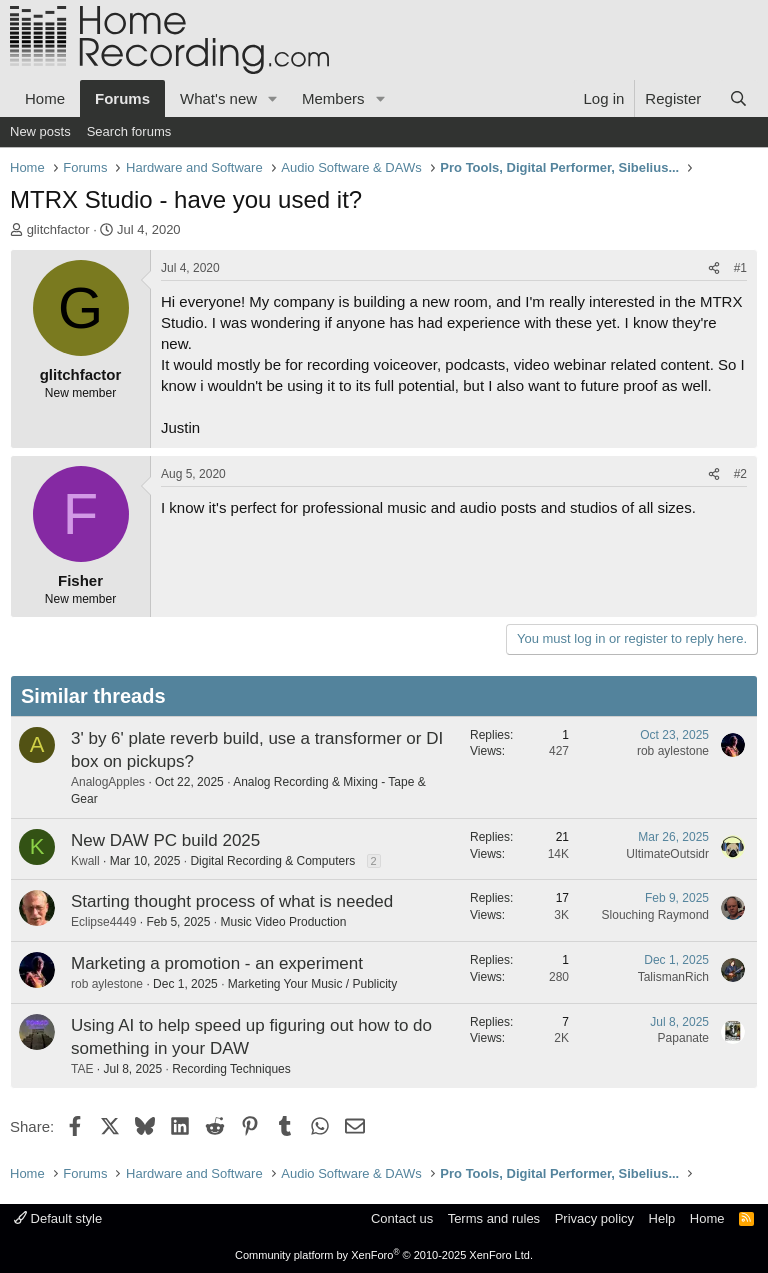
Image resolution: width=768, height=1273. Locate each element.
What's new (218, 98)
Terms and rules (494, 1218)
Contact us (402, 1218)
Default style (58, 1218)
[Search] (738, 98)
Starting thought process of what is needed (232, 901)
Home (45, 98)
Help (662, 1218)
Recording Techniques (231, 1069)
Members (333, 98)
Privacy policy (594, 1218)
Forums (122, 98)
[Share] (714, 268)
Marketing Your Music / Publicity (312, 984)
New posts (40, 131)
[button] (273, 98)
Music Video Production (283, 922)
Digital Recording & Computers (272, 861)
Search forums (129, 131)
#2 (740, 474)
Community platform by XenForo (384, 1255)
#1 (740, 268)
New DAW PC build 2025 (165, 840)
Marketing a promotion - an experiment (217, 963)
